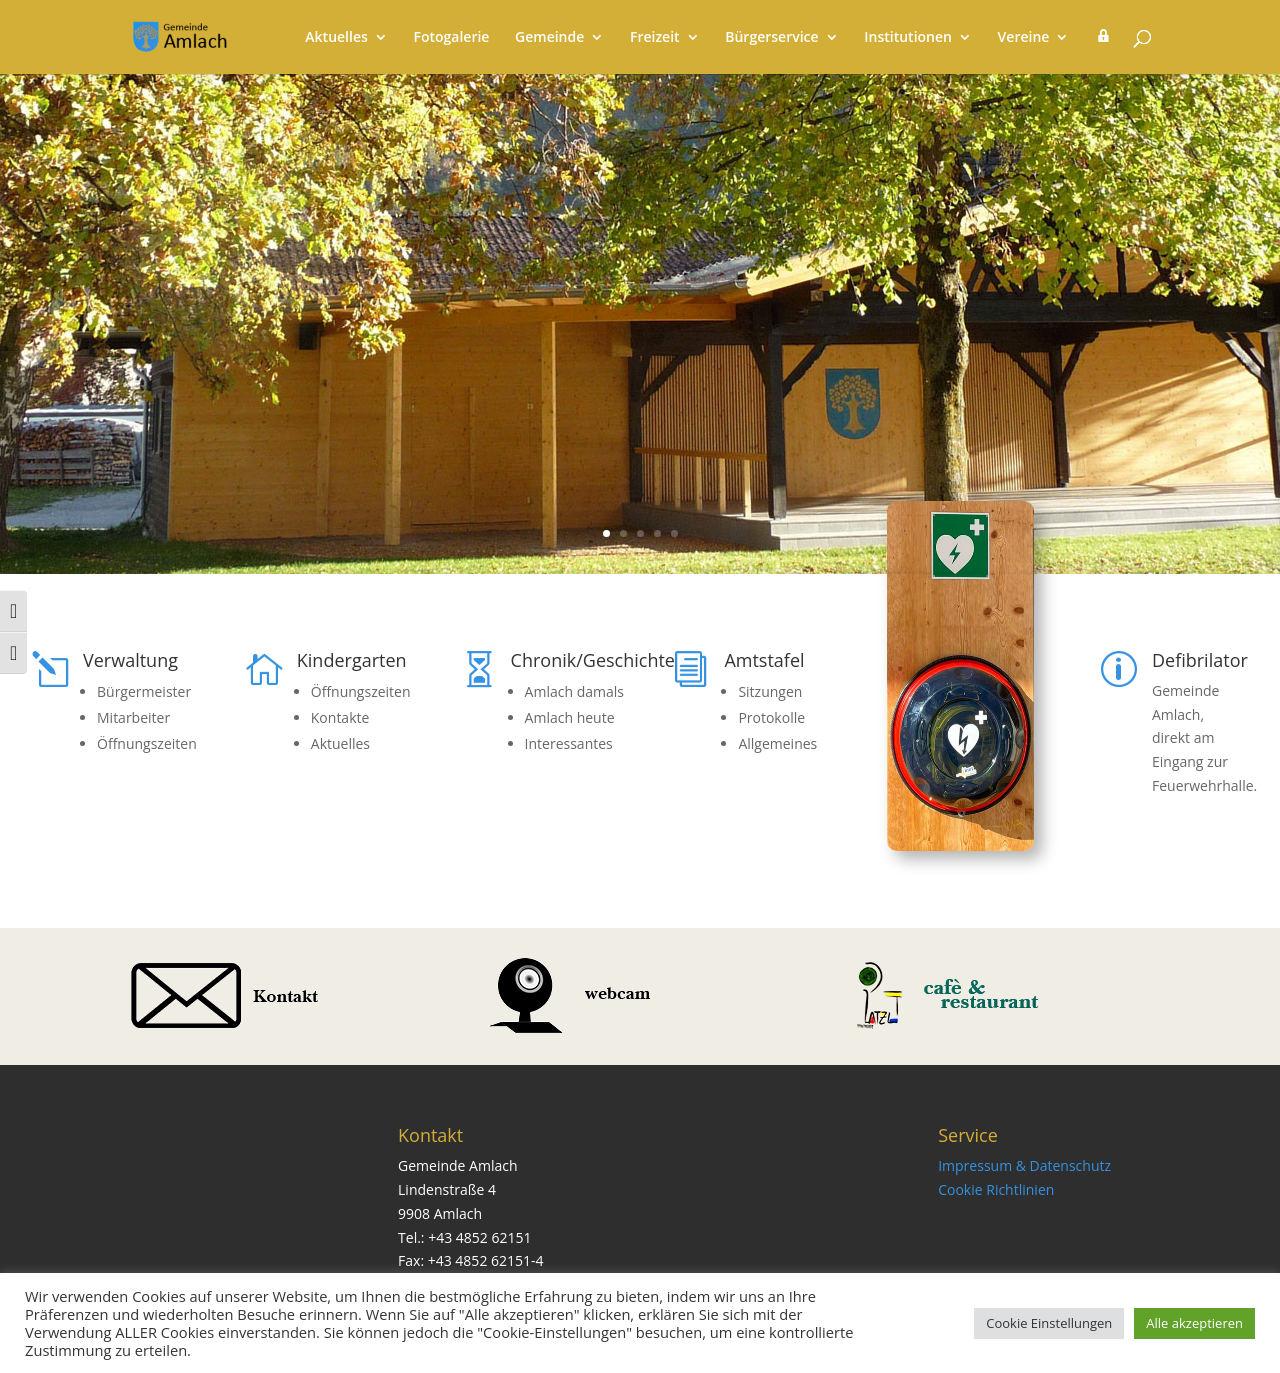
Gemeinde (549, 38)
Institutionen (908, 38)
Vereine (1024, 38)
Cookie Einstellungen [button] (1049, 1323)
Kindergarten (352, 660)
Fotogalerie (451, 38)
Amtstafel (764, 660)
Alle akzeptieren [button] (1194, 1323)
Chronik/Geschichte (593, 660)
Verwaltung (130, 660)
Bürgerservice (771, 38)
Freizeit (655, 38)
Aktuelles (336, 38)
